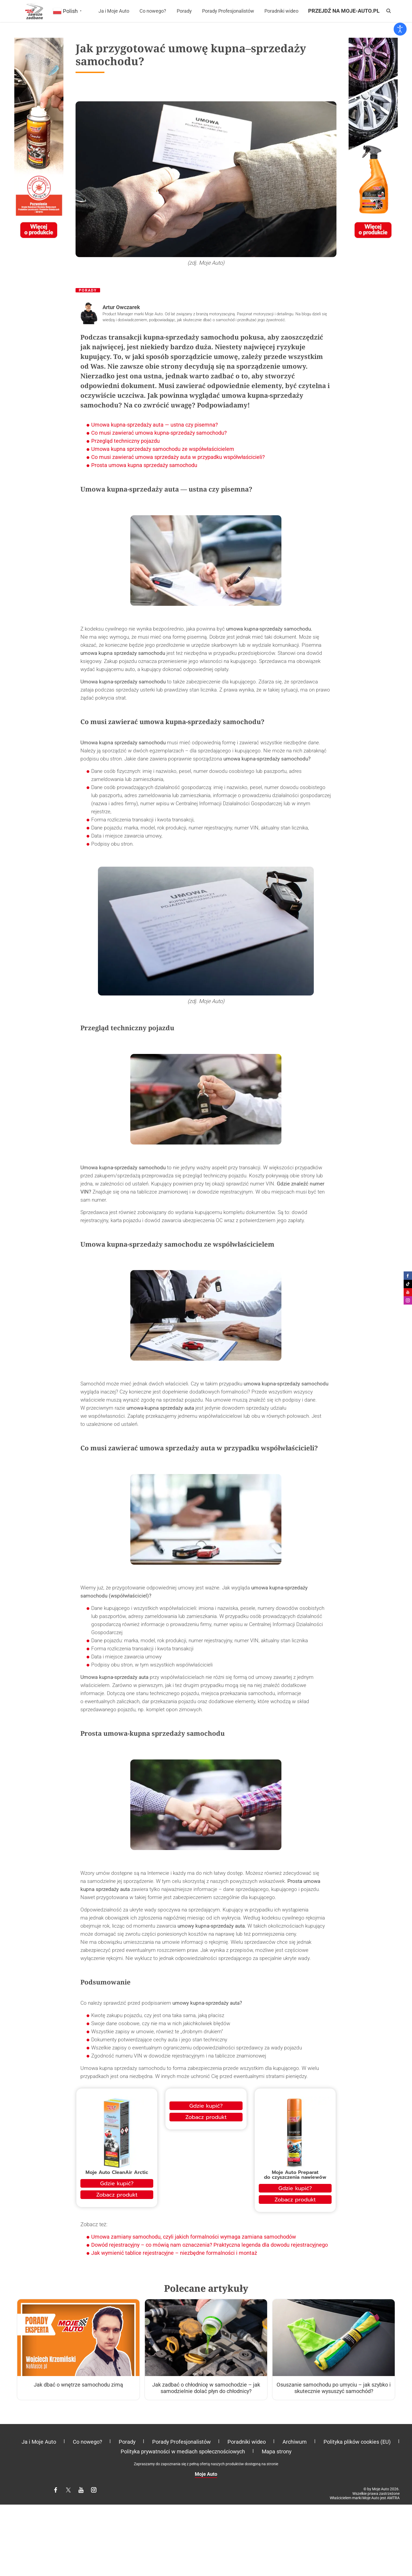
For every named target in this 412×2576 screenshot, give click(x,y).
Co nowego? (152, 11)
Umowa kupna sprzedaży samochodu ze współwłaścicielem (162, 449)
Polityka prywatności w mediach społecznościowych (183, 2451)
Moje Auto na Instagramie (408, 1300)
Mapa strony (276, 2451)
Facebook (59, 2492)
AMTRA (393, 2498)
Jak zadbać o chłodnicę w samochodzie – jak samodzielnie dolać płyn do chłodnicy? (206, 2387)
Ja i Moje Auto (113, 11)
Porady (184, 11)
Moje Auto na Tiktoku (408, 1284)
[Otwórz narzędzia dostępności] (400, 29)
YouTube (84, 2492)
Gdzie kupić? (117, 2183)
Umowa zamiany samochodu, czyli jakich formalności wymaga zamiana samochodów (193, 2236)
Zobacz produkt (117, 2195)
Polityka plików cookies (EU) (357, 2442)
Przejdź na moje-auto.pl (344, 11)
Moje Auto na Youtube (408, 1292)
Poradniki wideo (281, 11)
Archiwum (294, 2442)
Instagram (97, 2492)
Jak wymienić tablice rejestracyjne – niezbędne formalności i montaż (174, 2253)
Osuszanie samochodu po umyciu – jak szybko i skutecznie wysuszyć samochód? (334, 2387)
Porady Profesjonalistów (228, 11)
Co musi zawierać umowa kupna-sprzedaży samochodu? (159, 433)
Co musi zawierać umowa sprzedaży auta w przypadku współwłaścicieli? (178, 457)
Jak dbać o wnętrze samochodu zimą (78, 2384)
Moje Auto (206, 2474)
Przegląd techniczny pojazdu (125, 441)
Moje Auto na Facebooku (408, 1276)
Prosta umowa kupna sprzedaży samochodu (144, 465)
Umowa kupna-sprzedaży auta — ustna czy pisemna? (154, 424)
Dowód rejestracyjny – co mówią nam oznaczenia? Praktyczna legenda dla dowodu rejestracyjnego (209, 2245)
